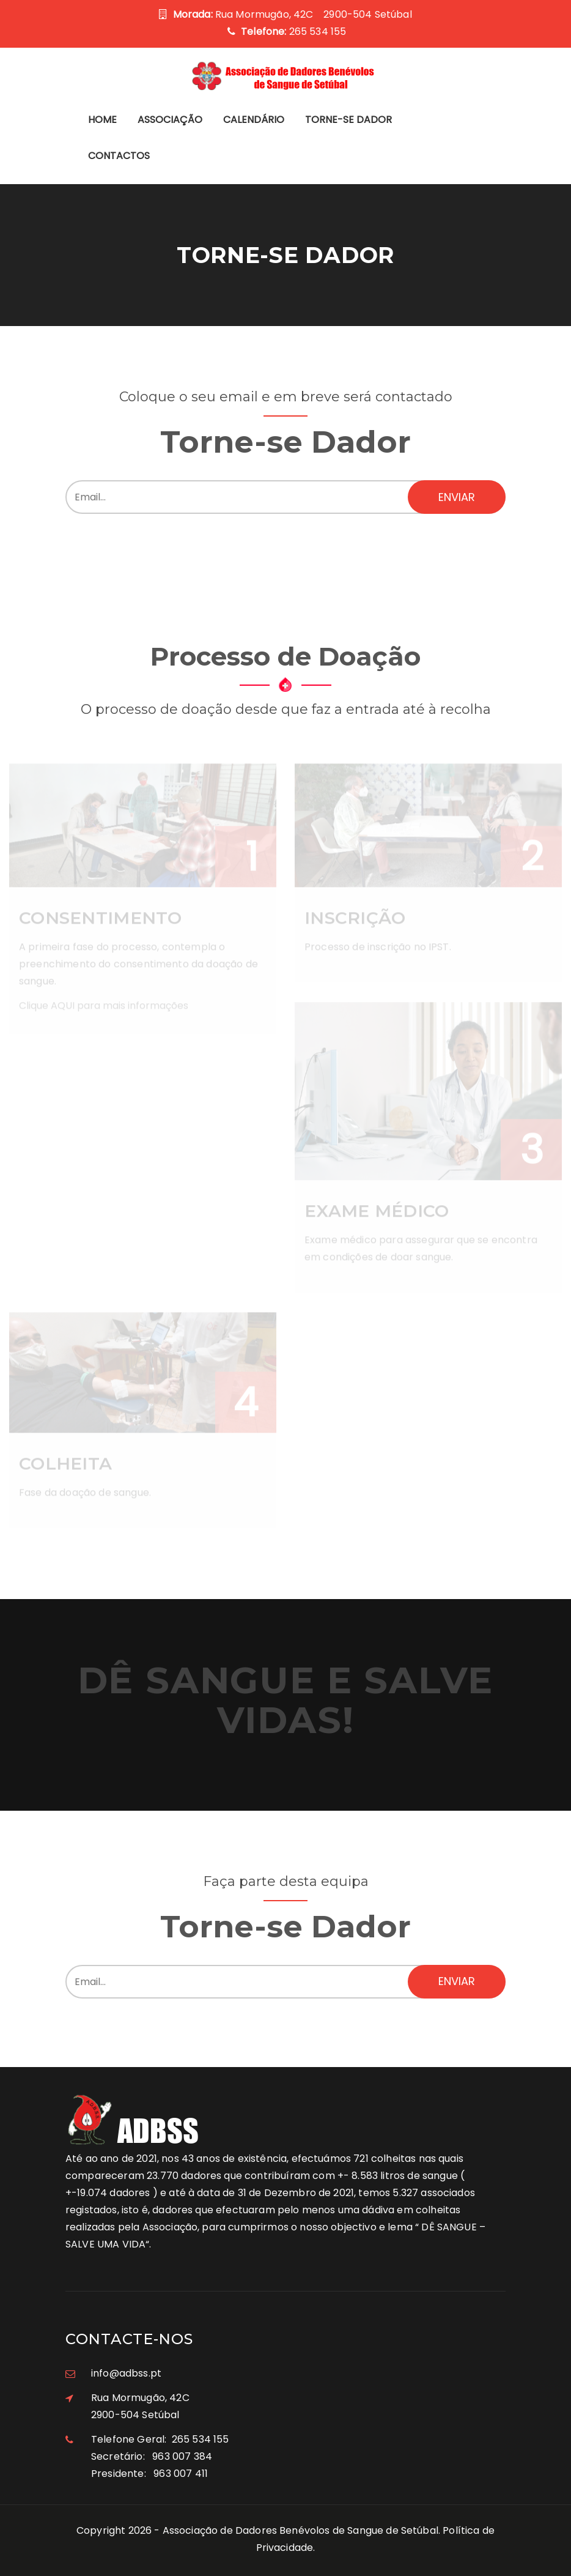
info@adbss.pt (126, 2373)
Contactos (119, 156)
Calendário (253, 120)
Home (102, 120)
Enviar (456, 497)
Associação (170, 120)
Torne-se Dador (348, 120)
